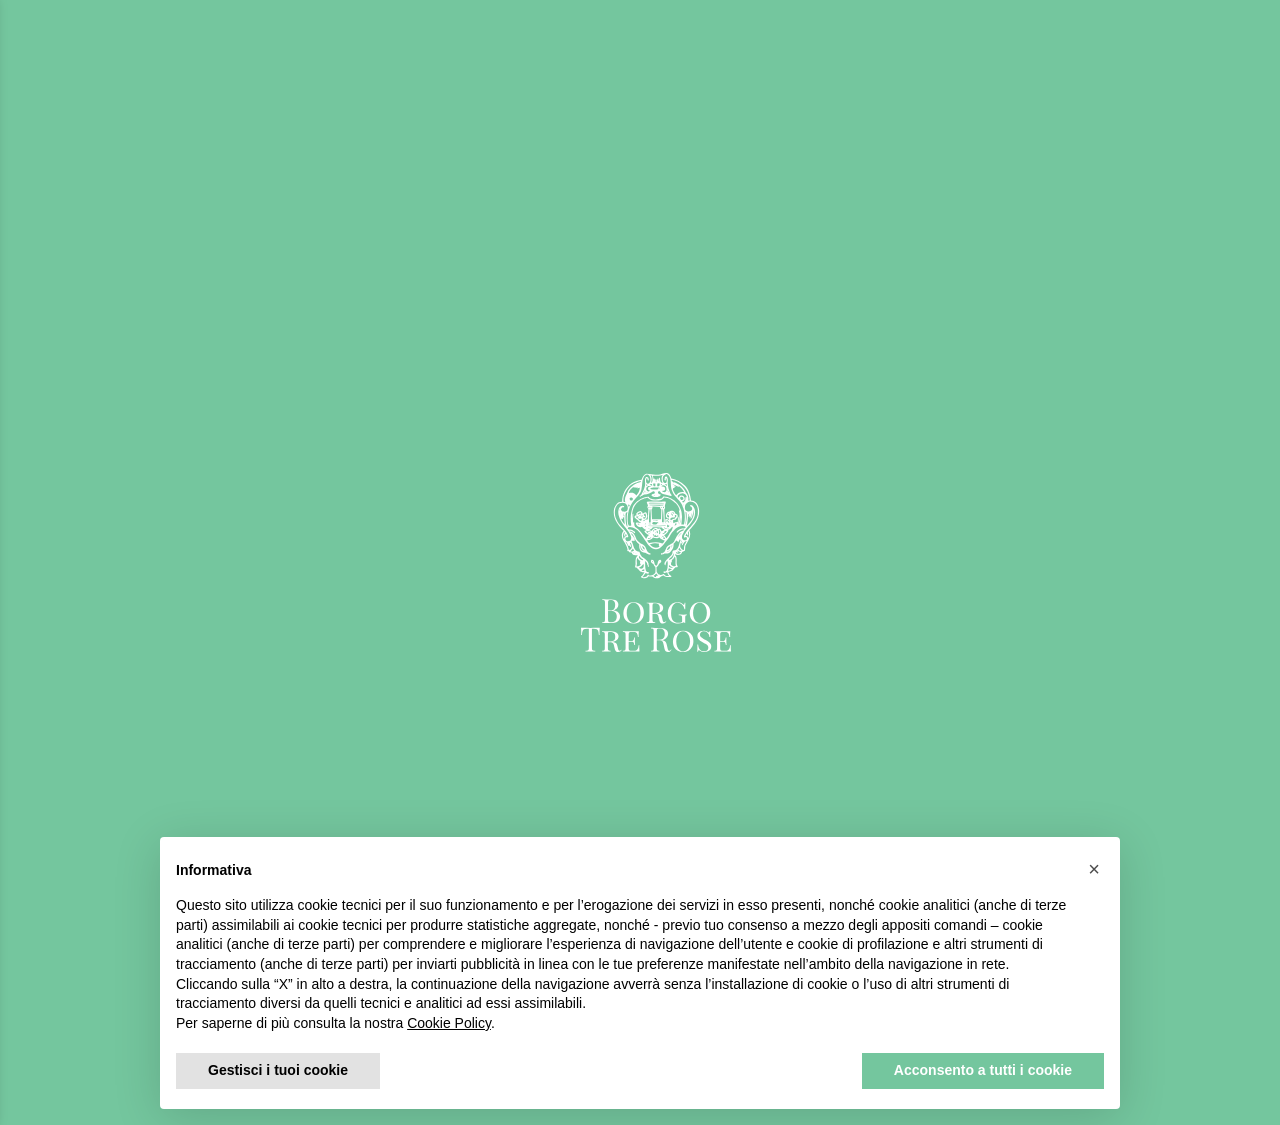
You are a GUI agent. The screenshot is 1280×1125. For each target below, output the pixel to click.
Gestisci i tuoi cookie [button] (278, 1070)
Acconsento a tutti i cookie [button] (983, 1070)
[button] (1094, 869)
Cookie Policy (449, 1023)
